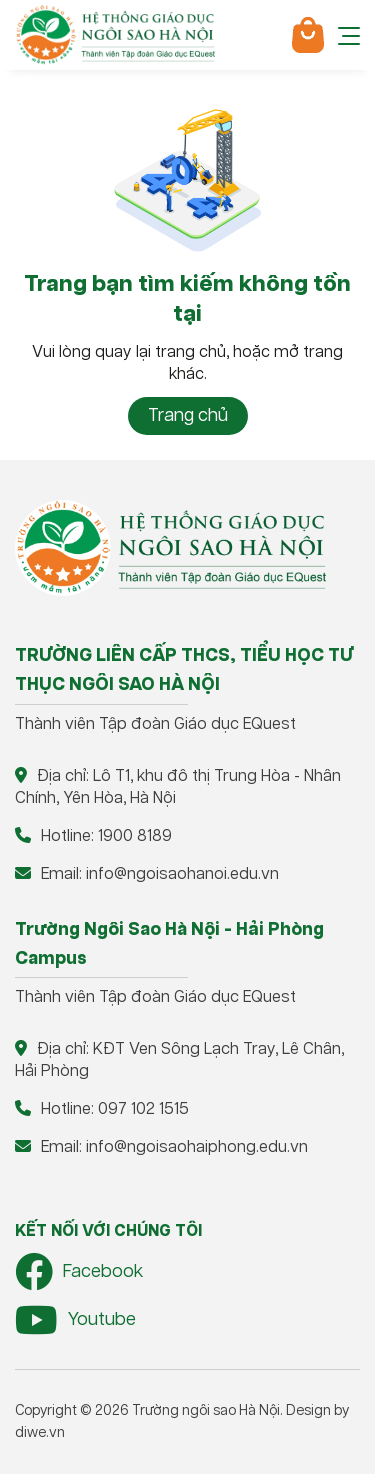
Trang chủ (188, 416)
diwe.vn (40, 1433)
